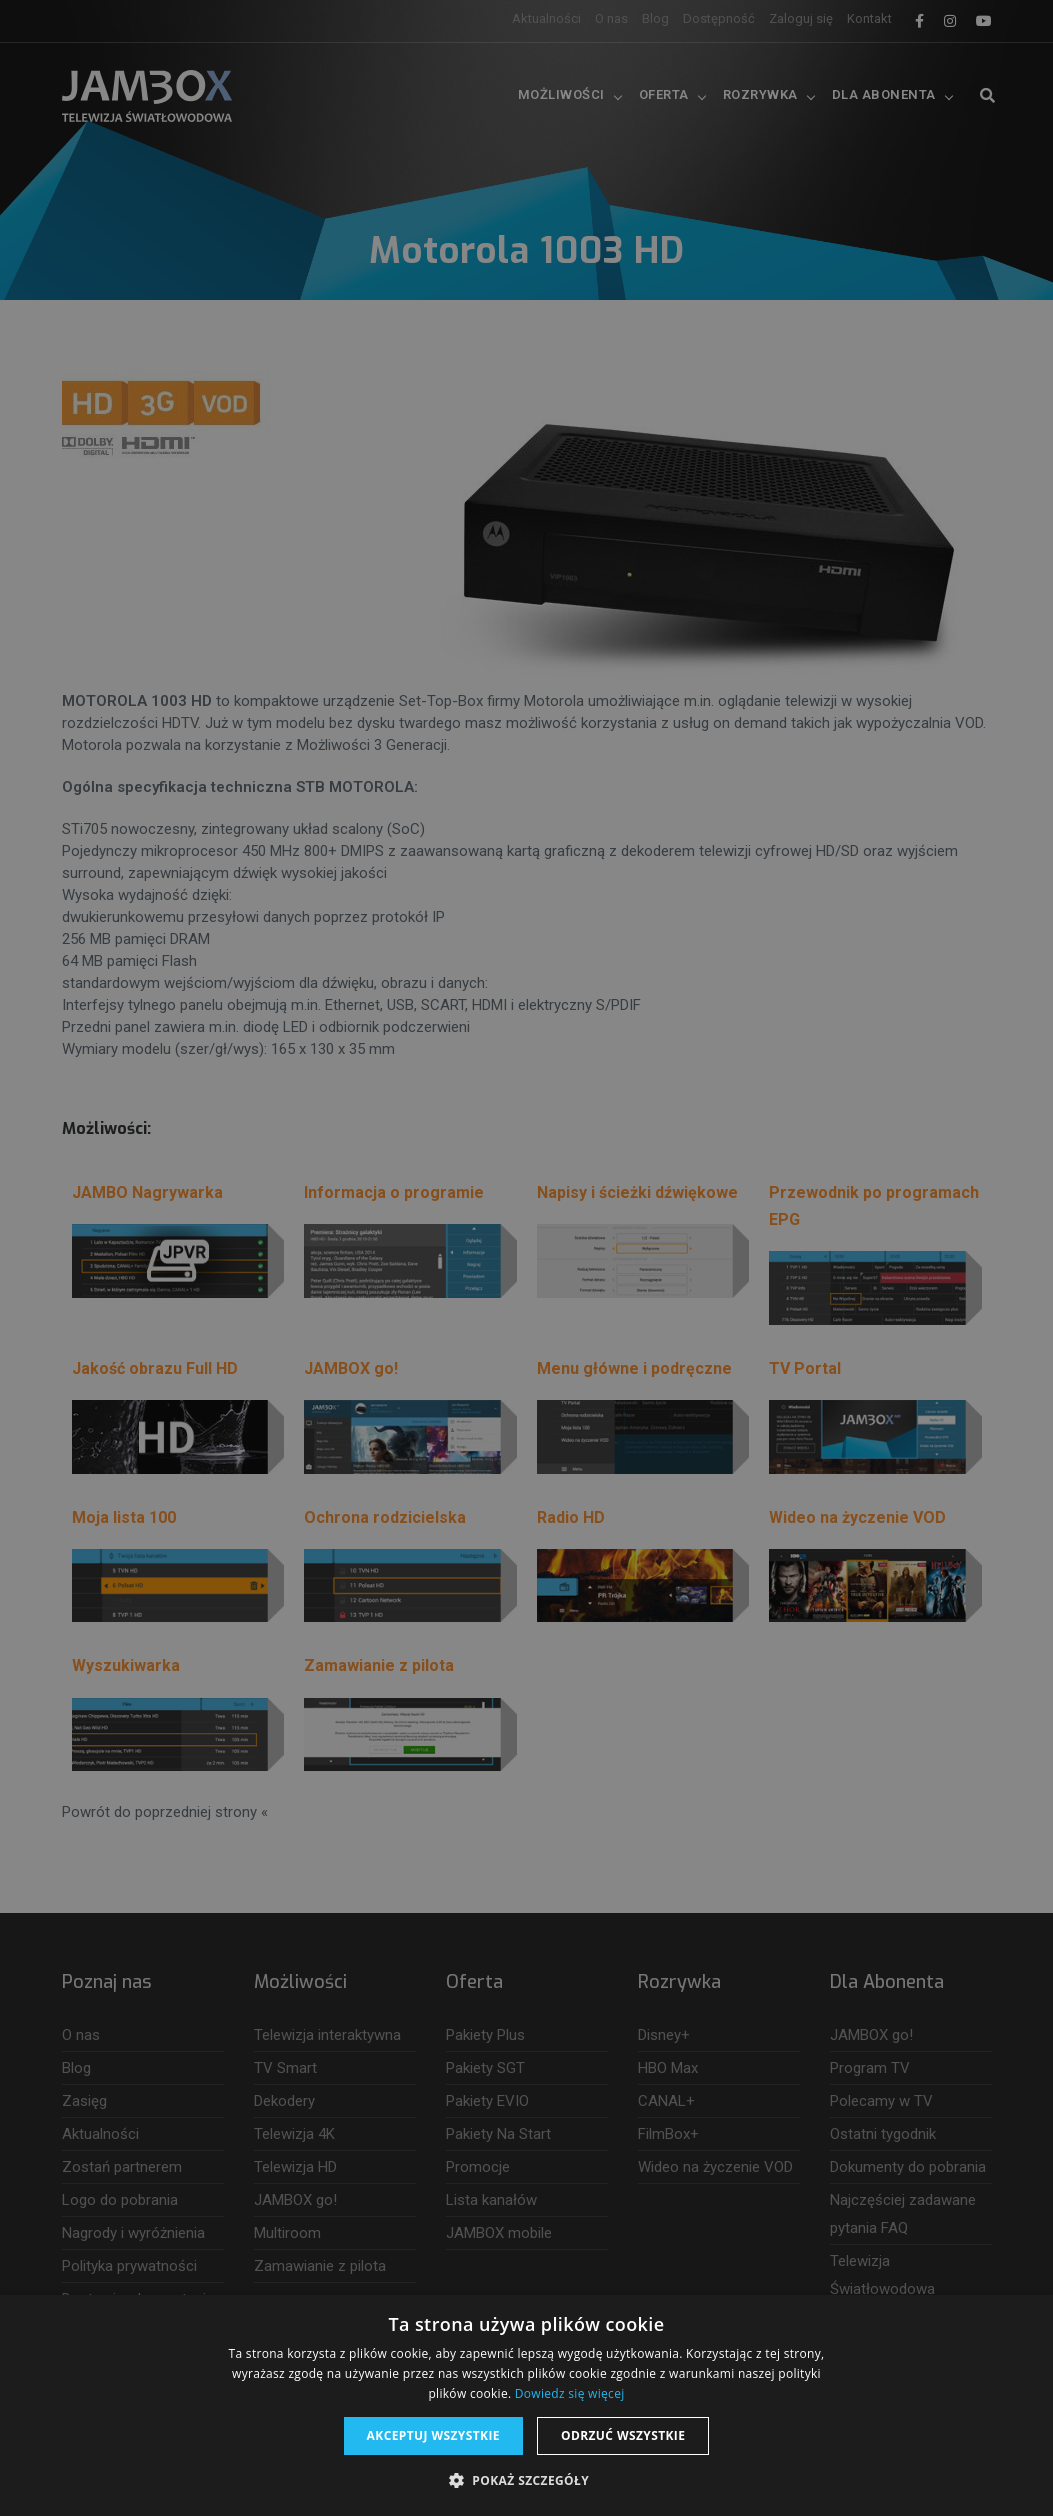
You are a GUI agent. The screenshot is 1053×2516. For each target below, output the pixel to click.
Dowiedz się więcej (570, 2393)
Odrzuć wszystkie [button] (623, 2435)
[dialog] (526, 1258)
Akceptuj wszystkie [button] (433, 2435)
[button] (526, 2481)
